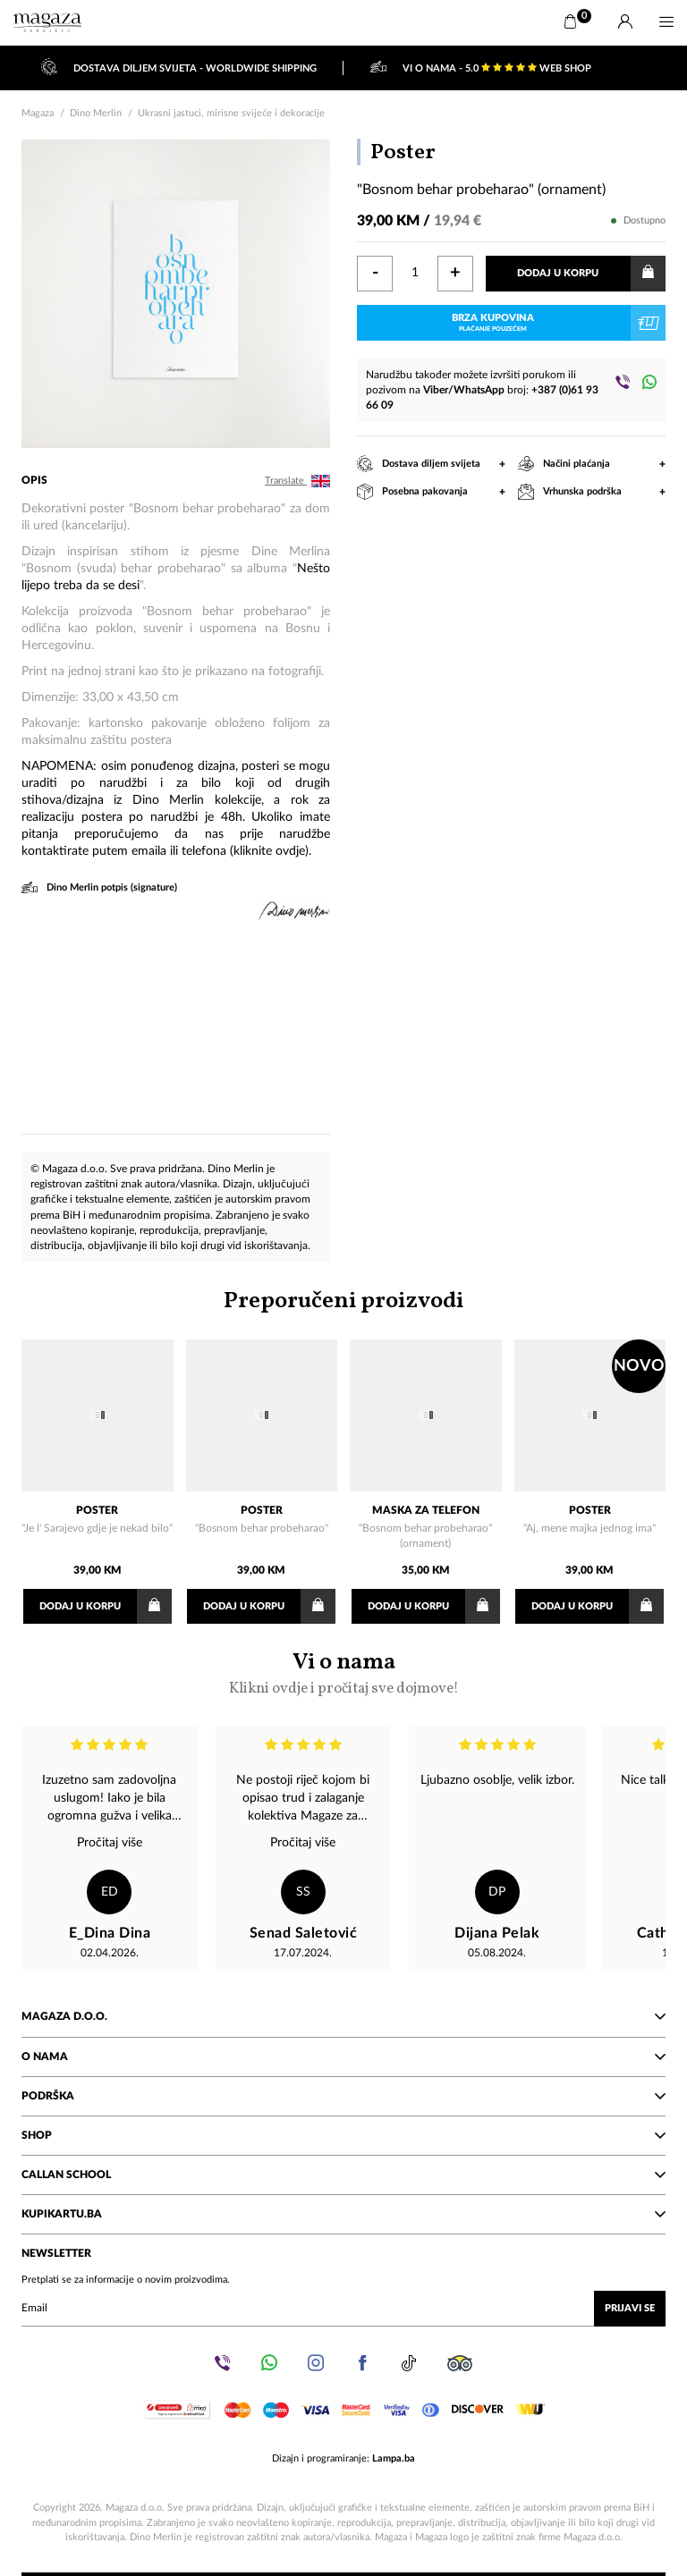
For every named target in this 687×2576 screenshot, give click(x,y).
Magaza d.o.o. (343, 2015)
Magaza (37, 113)
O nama (343, 2055)
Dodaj (105, 1607)
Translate (297, 481)
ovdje (290, 851)
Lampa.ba (393, 2457)
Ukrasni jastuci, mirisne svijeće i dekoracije (231, 113)
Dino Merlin (96, 113)
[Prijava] (625, 22)
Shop (343, 2134)
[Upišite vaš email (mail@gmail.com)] (343, 2308)
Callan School (343, 2173)
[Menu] (666, 22)
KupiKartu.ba (343, 2213)
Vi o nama (343, 1672)
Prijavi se (630, 2307)
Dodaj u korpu (591, 273)
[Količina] (415, 273)
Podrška (343, 2095)
